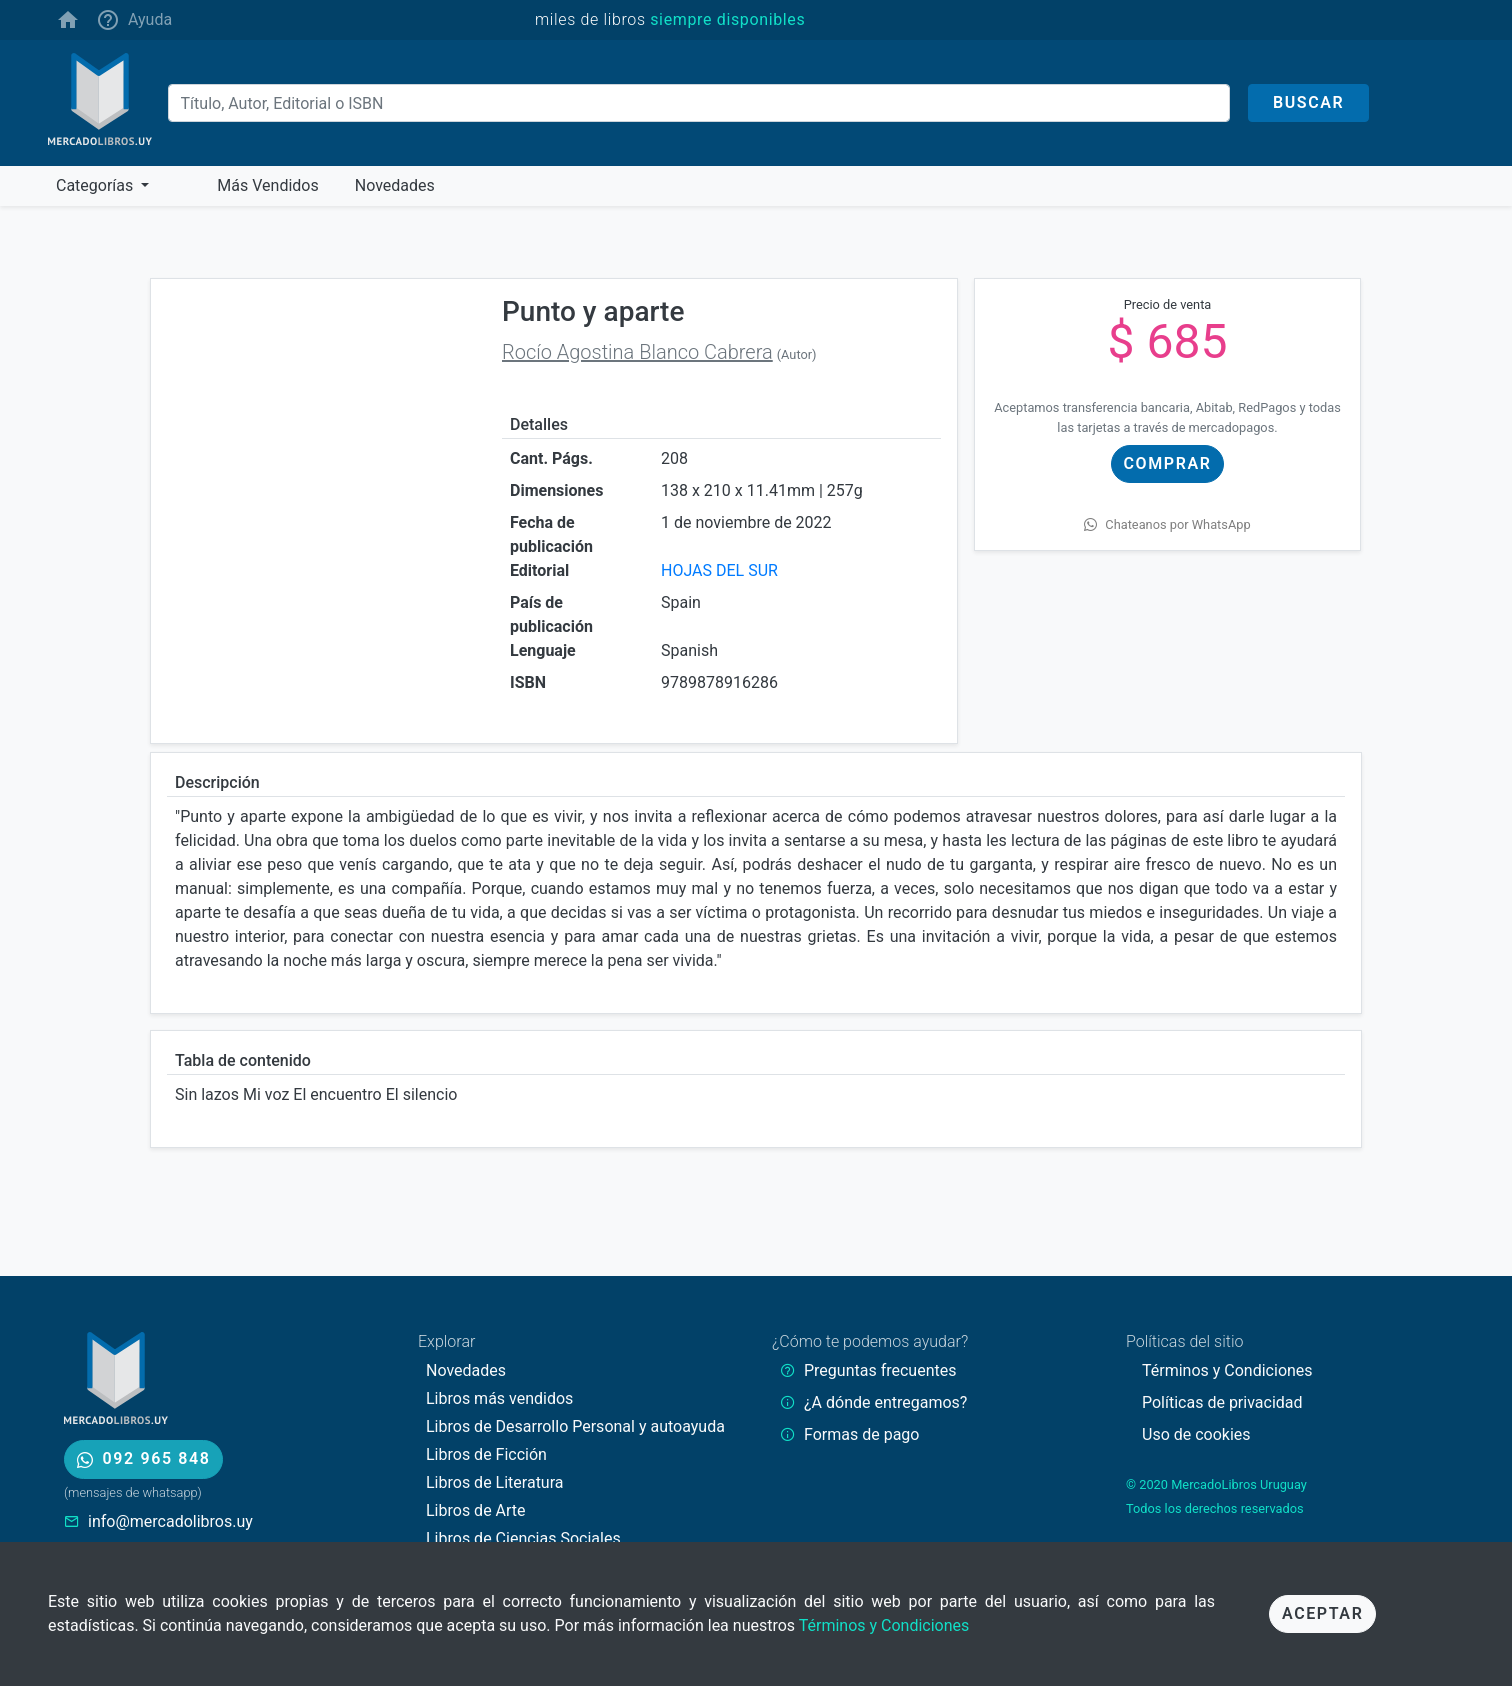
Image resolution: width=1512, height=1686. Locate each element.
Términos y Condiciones (884, 1625)
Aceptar (1322, 1613)
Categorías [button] (96, 185)
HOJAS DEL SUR (719, 570)
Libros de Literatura (495, 1482)
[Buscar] (699, 103)
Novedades (466, 1370)
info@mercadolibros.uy (170, 1521)
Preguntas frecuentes (880, 1370)
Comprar (1168, 463)
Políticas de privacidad (1222, 1402)
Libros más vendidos (499, 1398)
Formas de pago (861, 1434)
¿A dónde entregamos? (885, 1402)
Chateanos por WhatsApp (1167, 524)
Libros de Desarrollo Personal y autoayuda (575, 1426)
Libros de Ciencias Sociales (523, 1538)
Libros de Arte (476, 1510)
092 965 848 (143, 1458)
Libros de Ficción (486, 1454)
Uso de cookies (1196, 1434)
